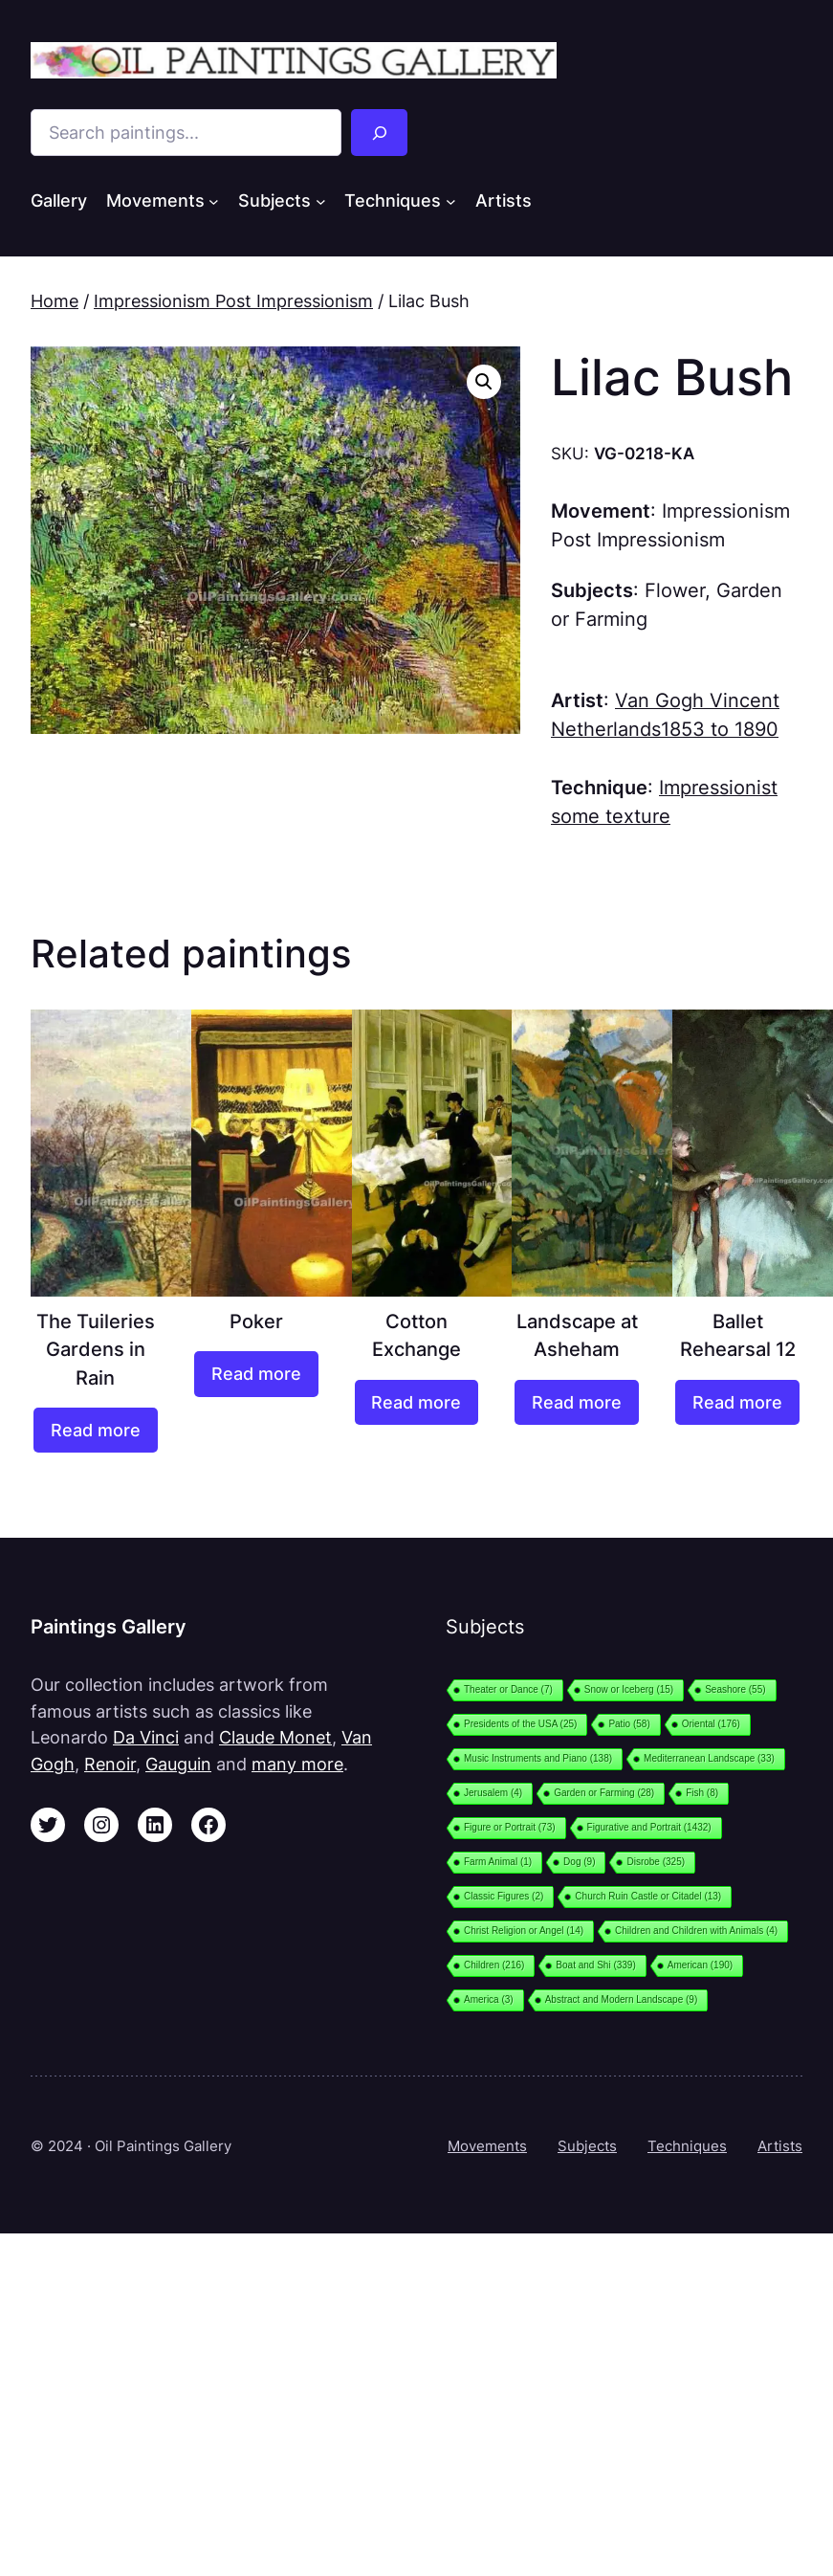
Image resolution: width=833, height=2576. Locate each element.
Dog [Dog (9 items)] (579, 1861)
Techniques (687, 2146)
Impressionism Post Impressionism (233, 301)
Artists (779, 2146)
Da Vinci (146, 1737)
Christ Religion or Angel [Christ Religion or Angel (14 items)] (523, 1930)
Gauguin (178, 1764)
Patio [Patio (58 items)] (628, 1724)
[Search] (379, 132)
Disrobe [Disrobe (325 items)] (655, 1861)
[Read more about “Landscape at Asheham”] (577, 1402)
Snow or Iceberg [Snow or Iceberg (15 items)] (628, 1689)
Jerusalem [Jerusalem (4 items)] (493, 1793)
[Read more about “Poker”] (256, 1373)
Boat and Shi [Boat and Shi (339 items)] (595, 1965)
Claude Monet (275, 1737)
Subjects (587, 2146)
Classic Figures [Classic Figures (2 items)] (503, 1896)
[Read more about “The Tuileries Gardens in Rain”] (95, 1430)
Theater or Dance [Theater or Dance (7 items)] (508, 1689)
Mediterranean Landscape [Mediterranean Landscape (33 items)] (709, 1758)
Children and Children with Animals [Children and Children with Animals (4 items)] (696, 1930)
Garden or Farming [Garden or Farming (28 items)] (604, 1793)
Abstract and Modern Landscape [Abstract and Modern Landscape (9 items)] (621, 1999)
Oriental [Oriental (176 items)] (711, 1724)
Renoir (110, 1764)
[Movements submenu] (213, 201)
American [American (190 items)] (700, 1965)
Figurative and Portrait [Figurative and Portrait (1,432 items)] (649, 1827)
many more (297, 1764)
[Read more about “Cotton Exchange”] (417, 1402)
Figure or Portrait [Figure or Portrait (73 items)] (510, 1827)
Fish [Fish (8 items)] (702, 1793)
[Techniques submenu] (451, 201)
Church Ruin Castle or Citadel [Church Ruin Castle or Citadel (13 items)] (648, 1896)
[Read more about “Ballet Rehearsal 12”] (737, 1402)
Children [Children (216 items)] (494, 1965)
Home (54, 301)
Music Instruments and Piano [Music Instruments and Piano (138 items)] (538, 1758)
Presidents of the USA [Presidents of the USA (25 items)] (520, 1724)
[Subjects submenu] (321, 201)
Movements (487, 2146)
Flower (675, 590)
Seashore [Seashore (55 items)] (735, 1689)
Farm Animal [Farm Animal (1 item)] (498, 1861)
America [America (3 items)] (489, 1999)
